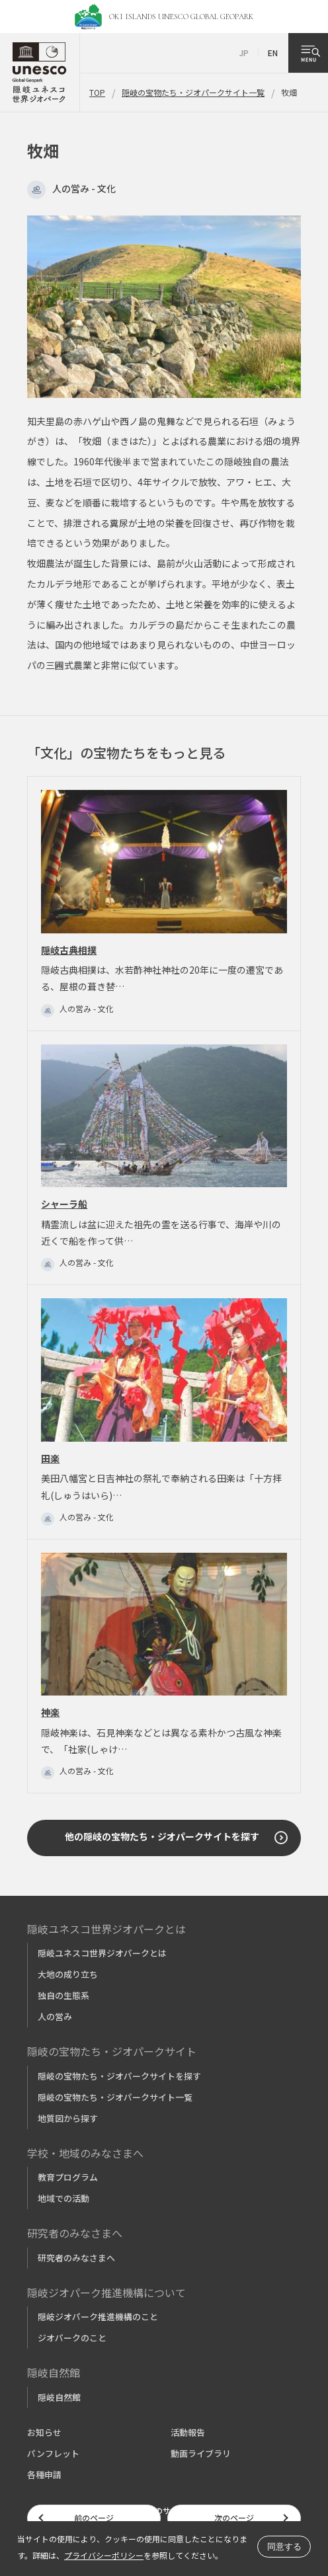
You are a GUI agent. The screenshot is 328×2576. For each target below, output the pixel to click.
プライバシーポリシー (104, 2555)
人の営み (55, 2016)
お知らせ (44, 2432)
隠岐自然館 (59, 2397)
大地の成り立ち (68, 1974)
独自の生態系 (63, 1995)
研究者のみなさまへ (76, 2257)
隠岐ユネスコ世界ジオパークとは (102, 1953)
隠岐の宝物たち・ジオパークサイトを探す (119, 2076)
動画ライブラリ (201, 2453)
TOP (97, 92)
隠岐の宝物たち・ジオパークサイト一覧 (193, 92)
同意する (284, 2547)
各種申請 (44, 2474)
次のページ (234, 2517)
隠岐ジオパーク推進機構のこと (98, 2316)
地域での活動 (63, 2198)
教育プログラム (68, 2177)
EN (273, 52)
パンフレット (53, 2453)
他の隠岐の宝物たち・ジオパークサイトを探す (162, 1836)
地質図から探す (68, 2118)
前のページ (94, 2517)
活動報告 (188, 2432)
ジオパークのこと (72, 2337)
